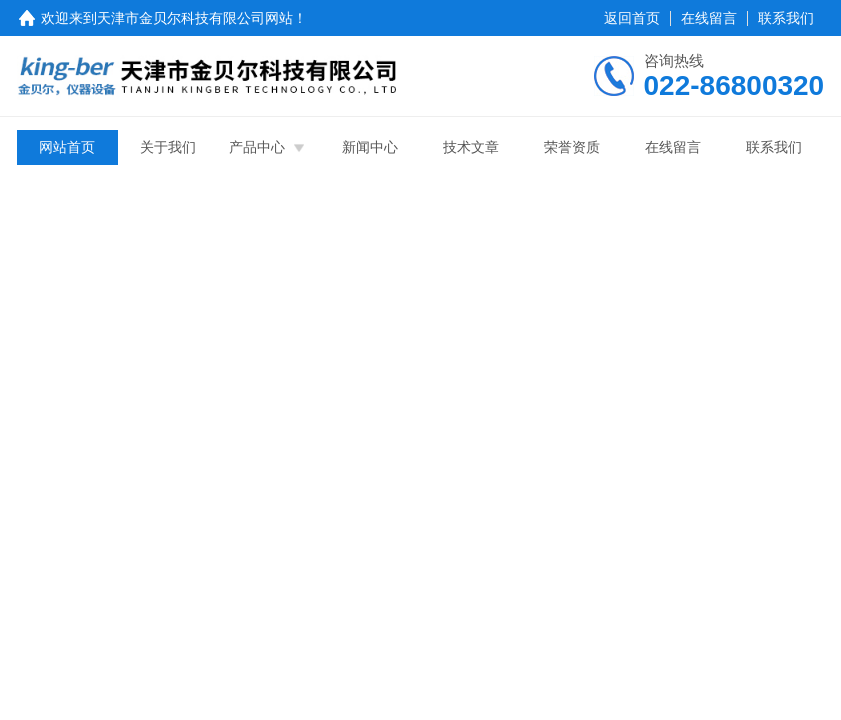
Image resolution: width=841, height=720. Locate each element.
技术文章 (471, 147)
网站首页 (67, 147)
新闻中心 (370, 147)
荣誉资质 (572, 147)
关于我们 (168, 147)
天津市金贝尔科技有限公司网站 (195, 18)
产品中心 (257, 147)
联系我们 (786, 18)
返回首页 (632, 18)
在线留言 (709, 18)
